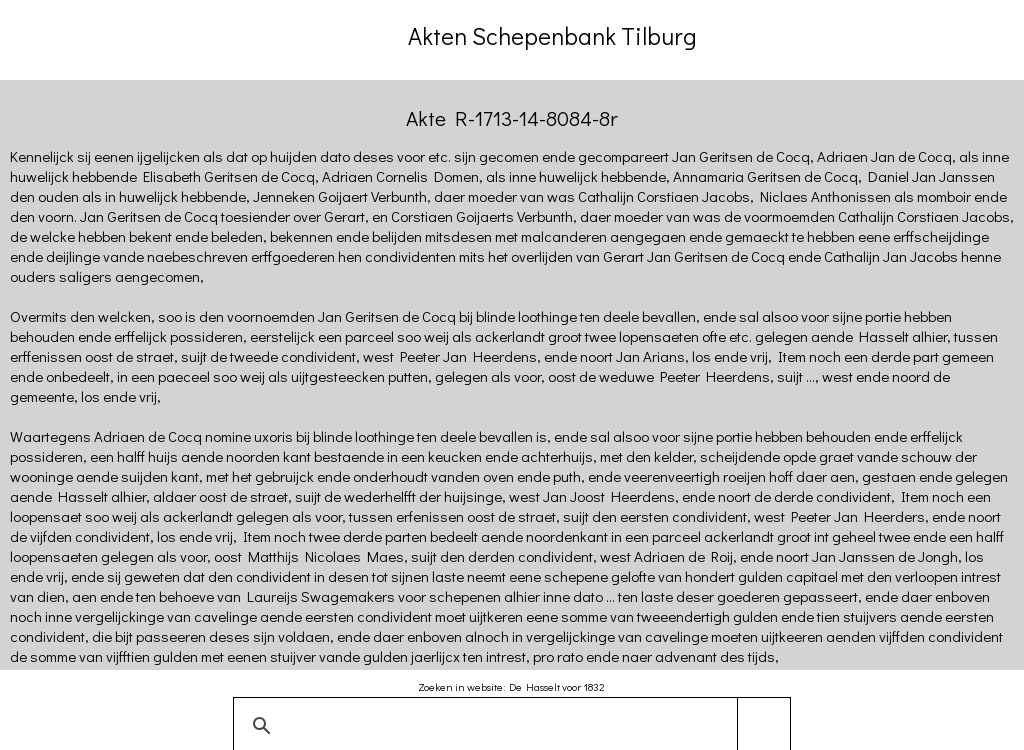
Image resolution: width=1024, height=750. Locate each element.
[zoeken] (508, 726)
